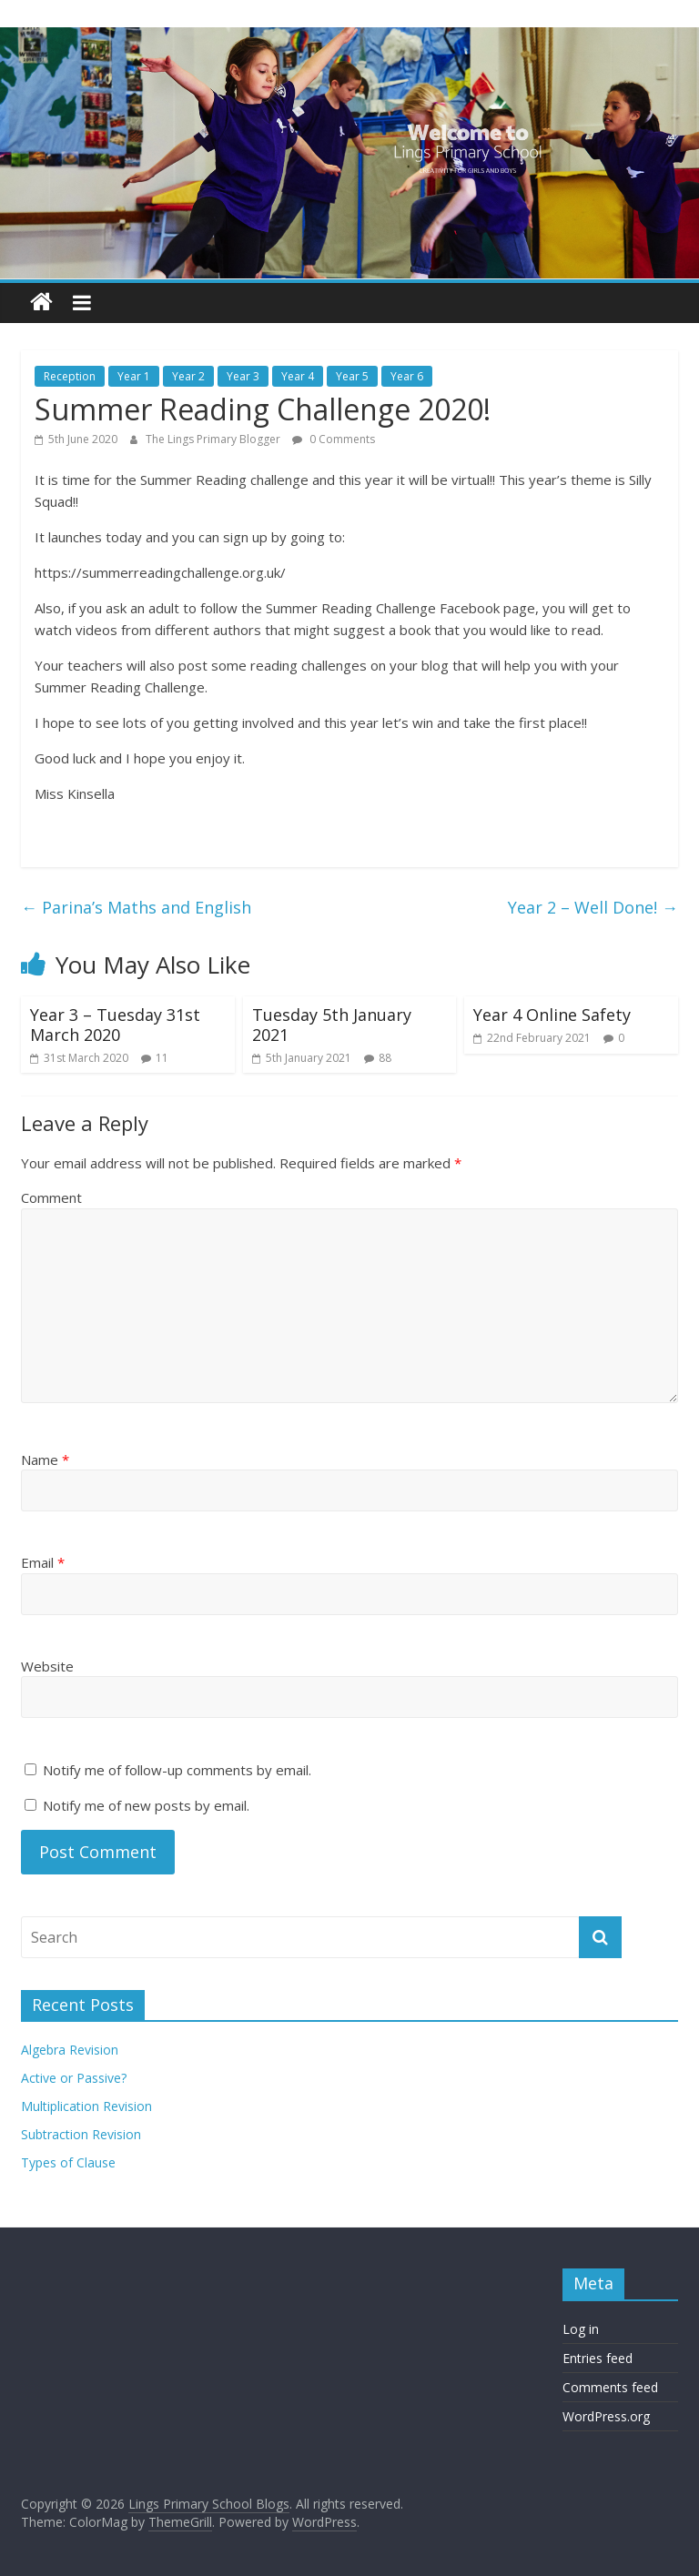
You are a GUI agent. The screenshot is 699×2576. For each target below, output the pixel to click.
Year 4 (297, 376)
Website (47, 1666)
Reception (70, 376)
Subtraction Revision (81, 2134)
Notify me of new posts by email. (146, 1805)
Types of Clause (68, 2162)
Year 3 (243, 376)
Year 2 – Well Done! (593, 907)
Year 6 (406, 376)
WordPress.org (606, 2416)
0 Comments (333, 439)
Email (43, 1562)
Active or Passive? (74, 2077)
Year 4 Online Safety (552, 1014)
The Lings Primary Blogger (214, 439)
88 (385, 1058)
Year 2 (188, 376)
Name (45, 1459)
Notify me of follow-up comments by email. (177, 1770)
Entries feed (597, 2358)
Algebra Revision (69, 2049)
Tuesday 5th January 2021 (331, 1025)
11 (162, 1058)
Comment (51, 1197)
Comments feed (610, 2387)
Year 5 (352, 376)
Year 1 (133, 376)
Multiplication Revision (86, 2106)
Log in (580, 2329)
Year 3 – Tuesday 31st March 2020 (115, 1025)
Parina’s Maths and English (136, 907)
